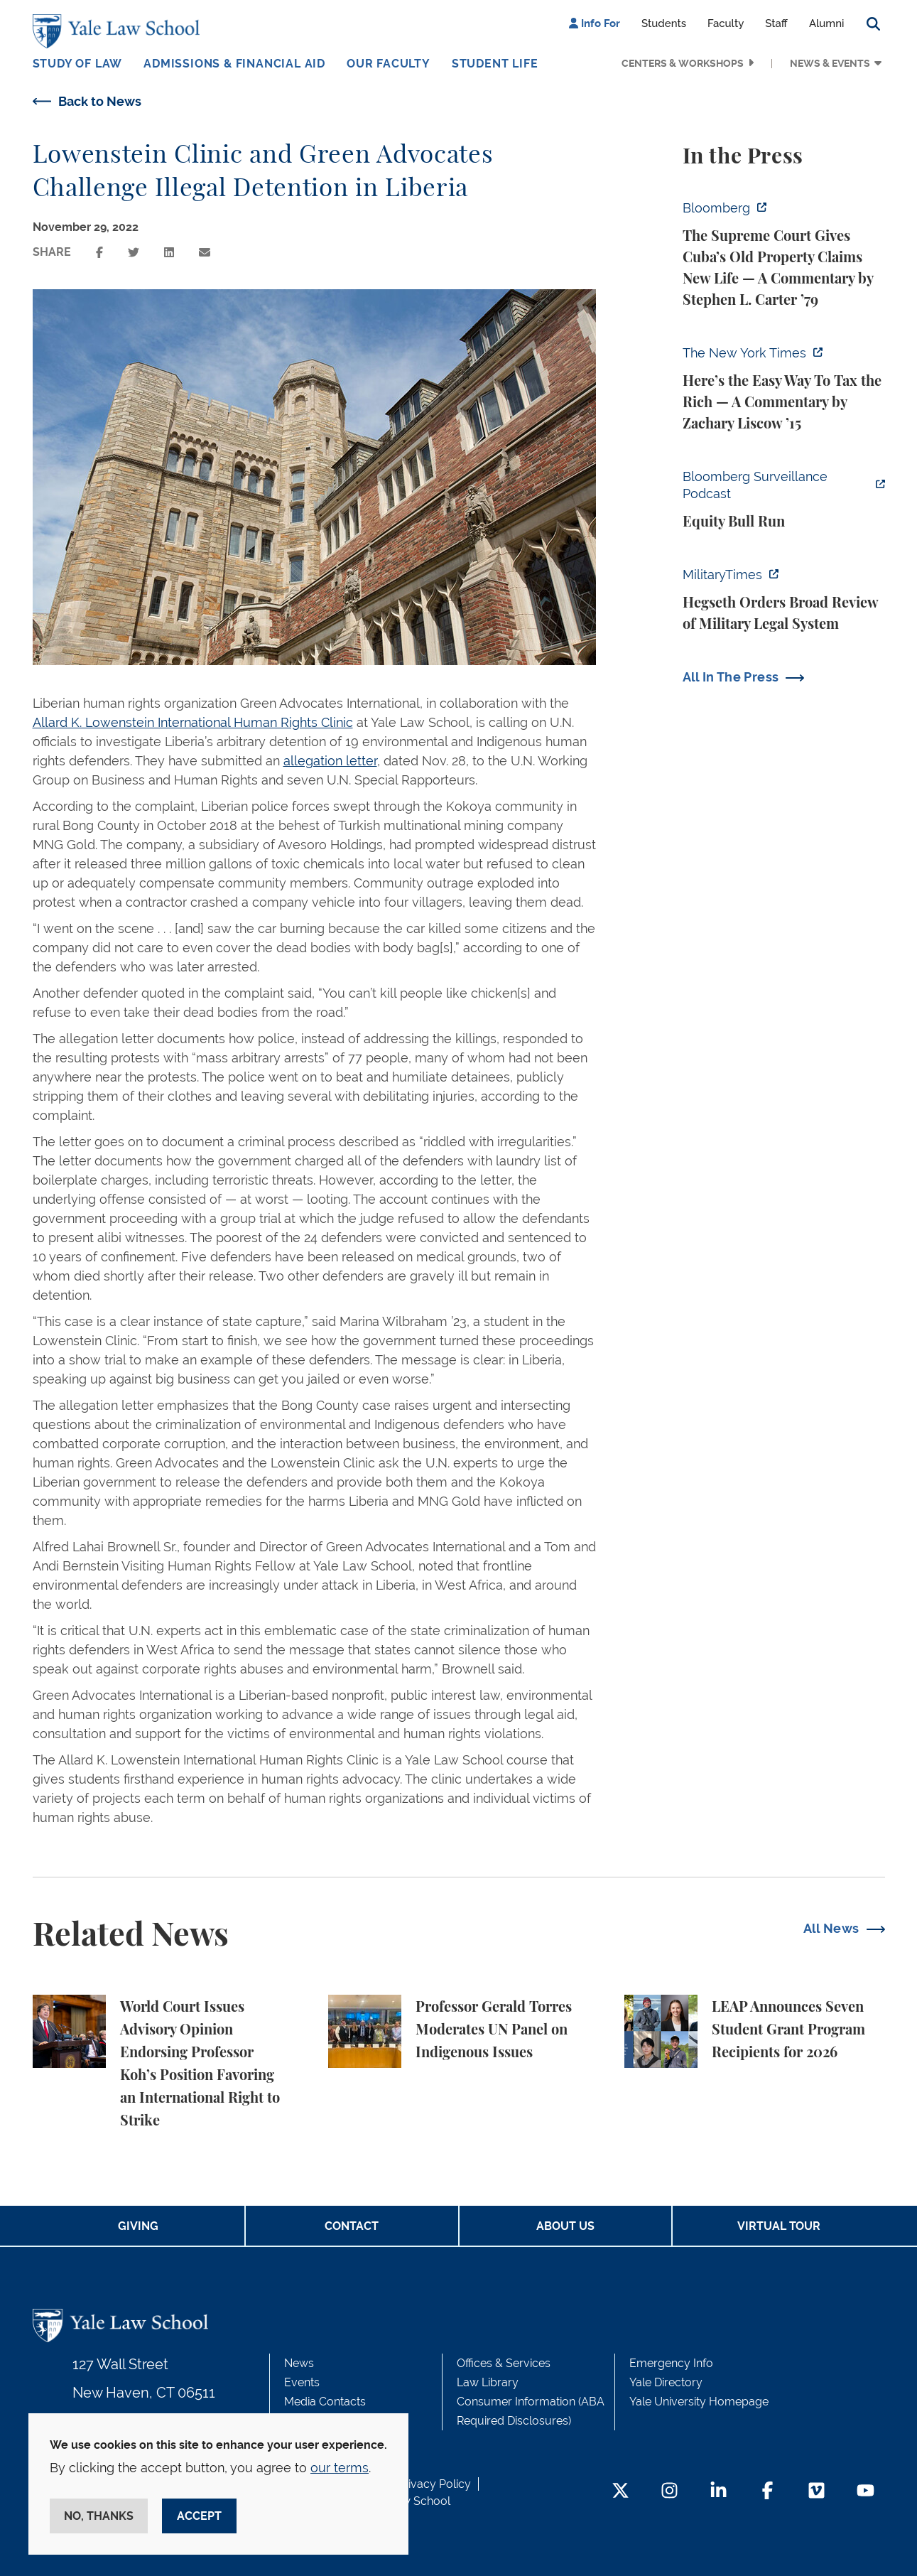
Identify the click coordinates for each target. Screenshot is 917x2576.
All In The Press (731, 676)
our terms (339, 2467)
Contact (352, 2226)
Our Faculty (388, 63)
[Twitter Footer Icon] (620, 2491)
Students (663, 23)
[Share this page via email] (204, 252)
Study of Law (78, 63)
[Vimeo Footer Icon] (816, 2491)
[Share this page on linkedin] (169, 252)
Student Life (495, 63)
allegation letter (330, 760)
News (299, 2363)
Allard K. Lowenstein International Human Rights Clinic (193, 722)
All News (831, 1928)
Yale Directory (665, 2382)
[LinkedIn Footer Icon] (718, 2491)
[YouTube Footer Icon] (865, 2491)
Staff (776, 23)
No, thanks (99, 2516)
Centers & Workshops (683, 63)
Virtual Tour (778, 2226)
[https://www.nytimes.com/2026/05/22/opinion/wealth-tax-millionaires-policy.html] (784, 389)
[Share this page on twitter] (133, 252)
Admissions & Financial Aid (234, 63)
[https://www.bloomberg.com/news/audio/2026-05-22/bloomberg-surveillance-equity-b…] (784, 499)
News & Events (830, 63)
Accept (199, 2516)
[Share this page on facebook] (99, 252)
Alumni (827, 23)
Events (302, 2382)
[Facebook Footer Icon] (767, 2491)
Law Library (488, 2382)
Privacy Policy (434, 2484)
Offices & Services (503, 2363)
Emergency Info (671, 2363)
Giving (138, 2226)
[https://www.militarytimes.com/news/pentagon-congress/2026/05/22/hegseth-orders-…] (784, 599)
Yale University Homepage (699, 2401)
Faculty (725, 23)
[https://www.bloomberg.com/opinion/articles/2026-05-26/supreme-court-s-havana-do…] (784, 254)
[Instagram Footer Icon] (669, 2491)
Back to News (99, 101)
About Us (565, 2226)
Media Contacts (325, 2401)
